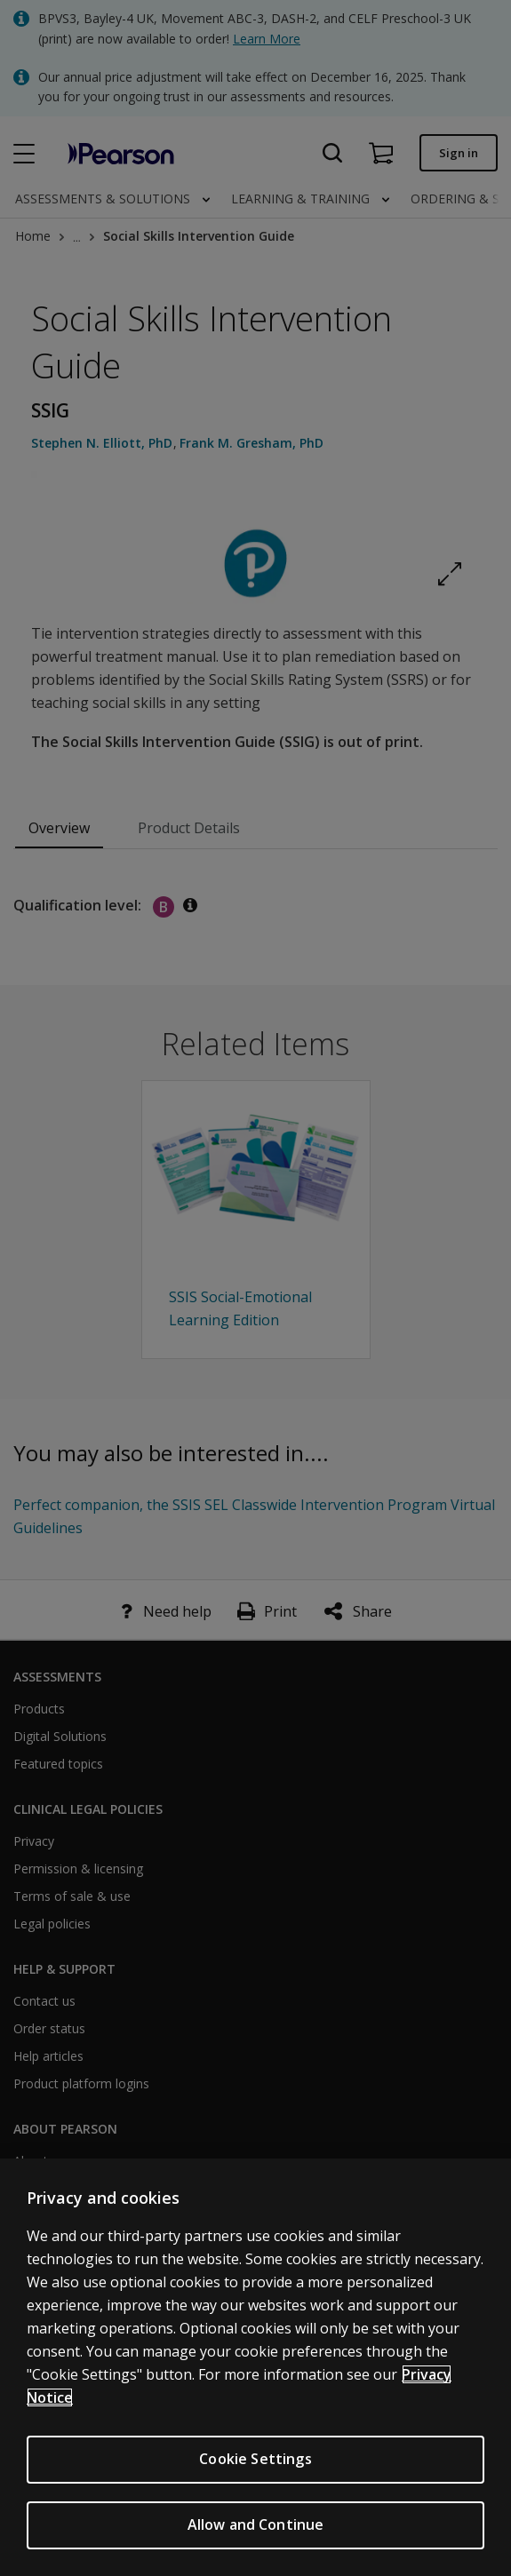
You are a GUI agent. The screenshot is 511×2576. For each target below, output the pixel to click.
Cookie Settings (255, 2459)
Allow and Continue (256, 2525)
